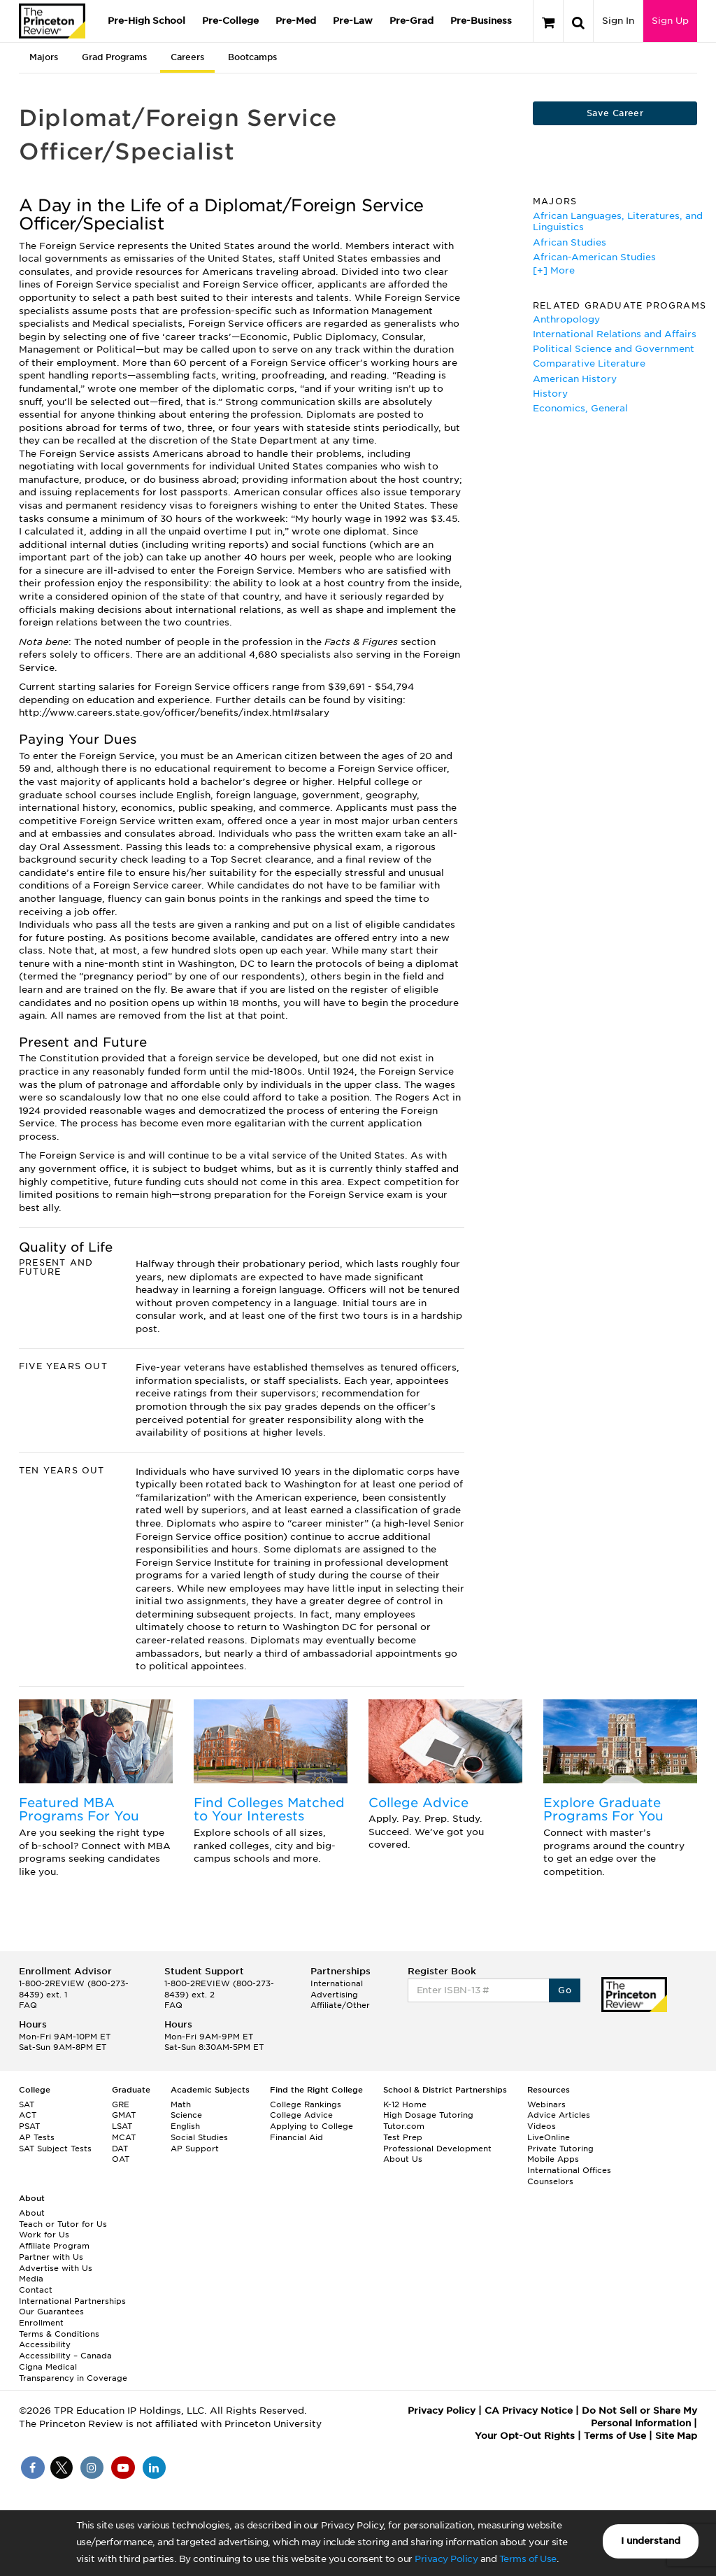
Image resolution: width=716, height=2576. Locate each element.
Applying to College (311, 2126)
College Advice (418, 1802)
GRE (120, 2104)
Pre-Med (295, 20)
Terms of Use (528, 2559)
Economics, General (580, 408)
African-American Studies (594, 257)
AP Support (195, 2148)
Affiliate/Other (340, 2005)
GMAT (124, 2115)
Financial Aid (296, 2137)
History (550, 393)
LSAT (122, 2126)
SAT (26, 2104)
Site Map (676, 2435)
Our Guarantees (51, 2311)
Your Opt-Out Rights (525, 2435)
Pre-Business (481, 20)
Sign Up (670, 20)
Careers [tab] (187, 57)
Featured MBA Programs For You (79, 1809)
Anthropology (566, 319)
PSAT (29, 2126)
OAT (120, 2159)
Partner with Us (51, 2257)
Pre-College (230, 20)
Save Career (615, 113)
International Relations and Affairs (614, 334)
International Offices (569, 2170)
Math (181, 2104)
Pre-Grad (411, 20)
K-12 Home (405, 2104)
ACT (27, 2115)
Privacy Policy (446, 2559)
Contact (35, 2290)
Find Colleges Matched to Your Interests (269, 1809)
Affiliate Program (54, 2246)
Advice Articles (558, 2115)
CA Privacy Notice (529, 2410)
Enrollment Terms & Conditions (59, 2328)
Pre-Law (353, 20)
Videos (541, 2126)
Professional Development (437, 2148)
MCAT (124, 2137)
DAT (120, 2148)
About (32, 2213)
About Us (402, 2159)
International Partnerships (72, 2301)
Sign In (618, 20)
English (185, 2126)
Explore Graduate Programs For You (603, 1809)
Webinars (546, 2104)
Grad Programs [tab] (114, 57)
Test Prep (402, 2137)
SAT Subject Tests (55, 2148)
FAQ (28, 2005)
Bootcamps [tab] (252, 57)
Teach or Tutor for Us (63, 2224)
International (336, 1983)
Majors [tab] (43, 57)
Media (31, 2279)
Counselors (550, 2181)
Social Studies (199, 2137)
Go (564, 1990)
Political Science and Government (613, 349)
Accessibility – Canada (65, 2356)
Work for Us (44, 2234)
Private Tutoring (560, 2148)
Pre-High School (146, 20)
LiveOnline (548, 2137)
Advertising (334, 1995)
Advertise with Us (55, 2268)
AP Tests (37, 2137)
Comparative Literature (589, 363)
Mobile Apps (553, 2159)
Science (186, 2115)
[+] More (554, 270)
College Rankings (305, 2104)
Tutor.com (403, 2126)
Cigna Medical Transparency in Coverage (73, 2372)
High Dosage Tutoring (428, 2115)
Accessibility (45, 2344)
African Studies (569, 242)
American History (575, 379)
